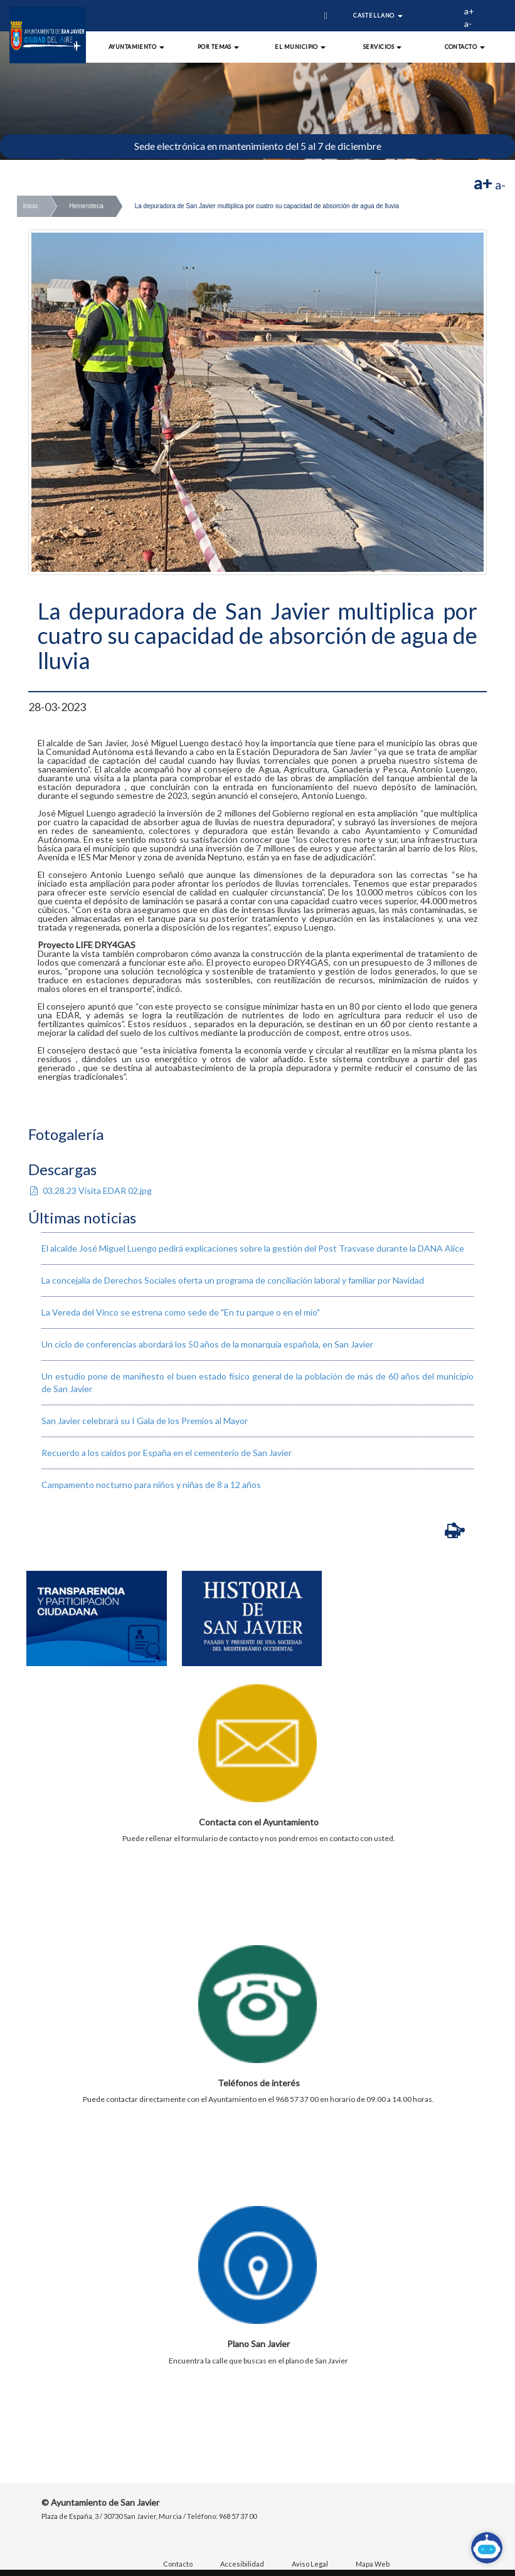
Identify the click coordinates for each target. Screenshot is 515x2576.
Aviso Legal (310, 2564)
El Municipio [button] (300, 46)
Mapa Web (373, 2564)
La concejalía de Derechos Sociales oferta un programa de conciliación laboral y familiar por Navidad (232, 1280)
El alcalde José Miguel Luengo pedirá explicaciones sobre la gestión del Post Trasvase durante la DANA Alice (252, 1248)
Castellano (378, 15)
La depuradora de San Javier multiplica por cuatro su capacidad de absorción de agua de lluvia (267, 206)
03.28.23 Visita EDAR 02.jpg (90, 1190)
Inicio (30, 206)
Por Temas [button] (219, 46)
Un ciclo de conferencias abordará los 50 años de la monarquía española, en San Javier (207, 1344)
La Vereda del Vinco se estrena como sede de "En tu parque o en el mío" (180, 1312)
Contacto (178, 2564)
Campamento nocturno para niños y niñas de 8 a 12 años (151, 1484)
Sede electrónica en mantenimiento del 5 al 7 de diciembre (257, 146)
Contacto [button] (465, 46)
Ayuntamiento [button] (136, 46)
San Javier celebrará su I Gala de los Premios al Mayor (144, 1420)
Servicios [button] (382, 46)
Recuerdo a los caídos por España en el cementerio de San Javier (166, 1452)
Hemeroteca (86, 206)
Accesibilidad (242, 2564)
